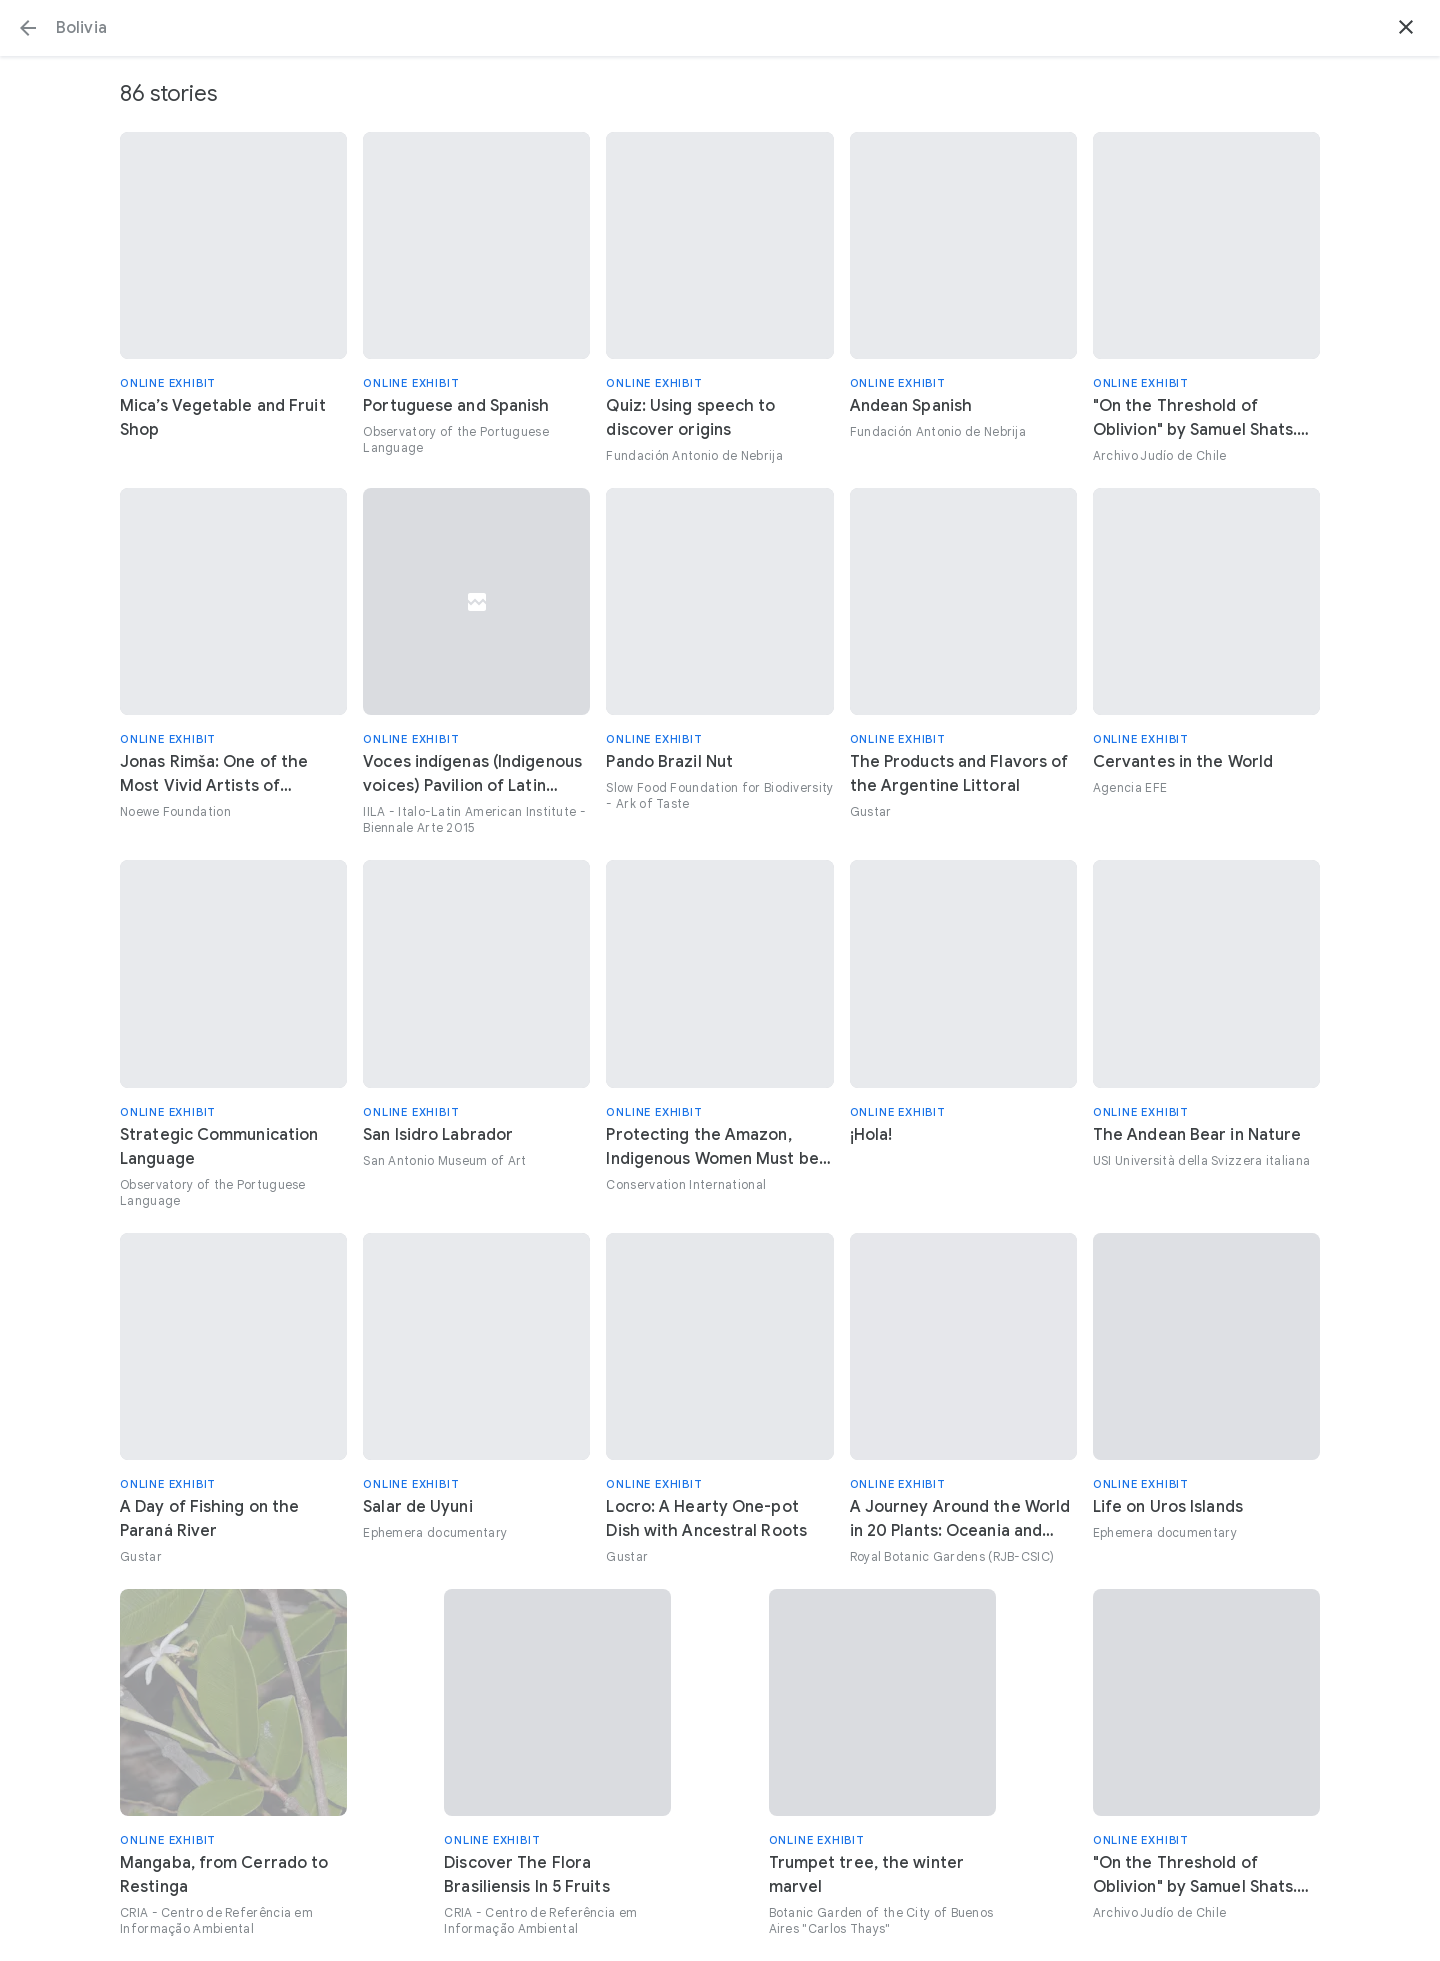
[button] (28, 28)
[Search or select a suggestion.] (720, 28)
